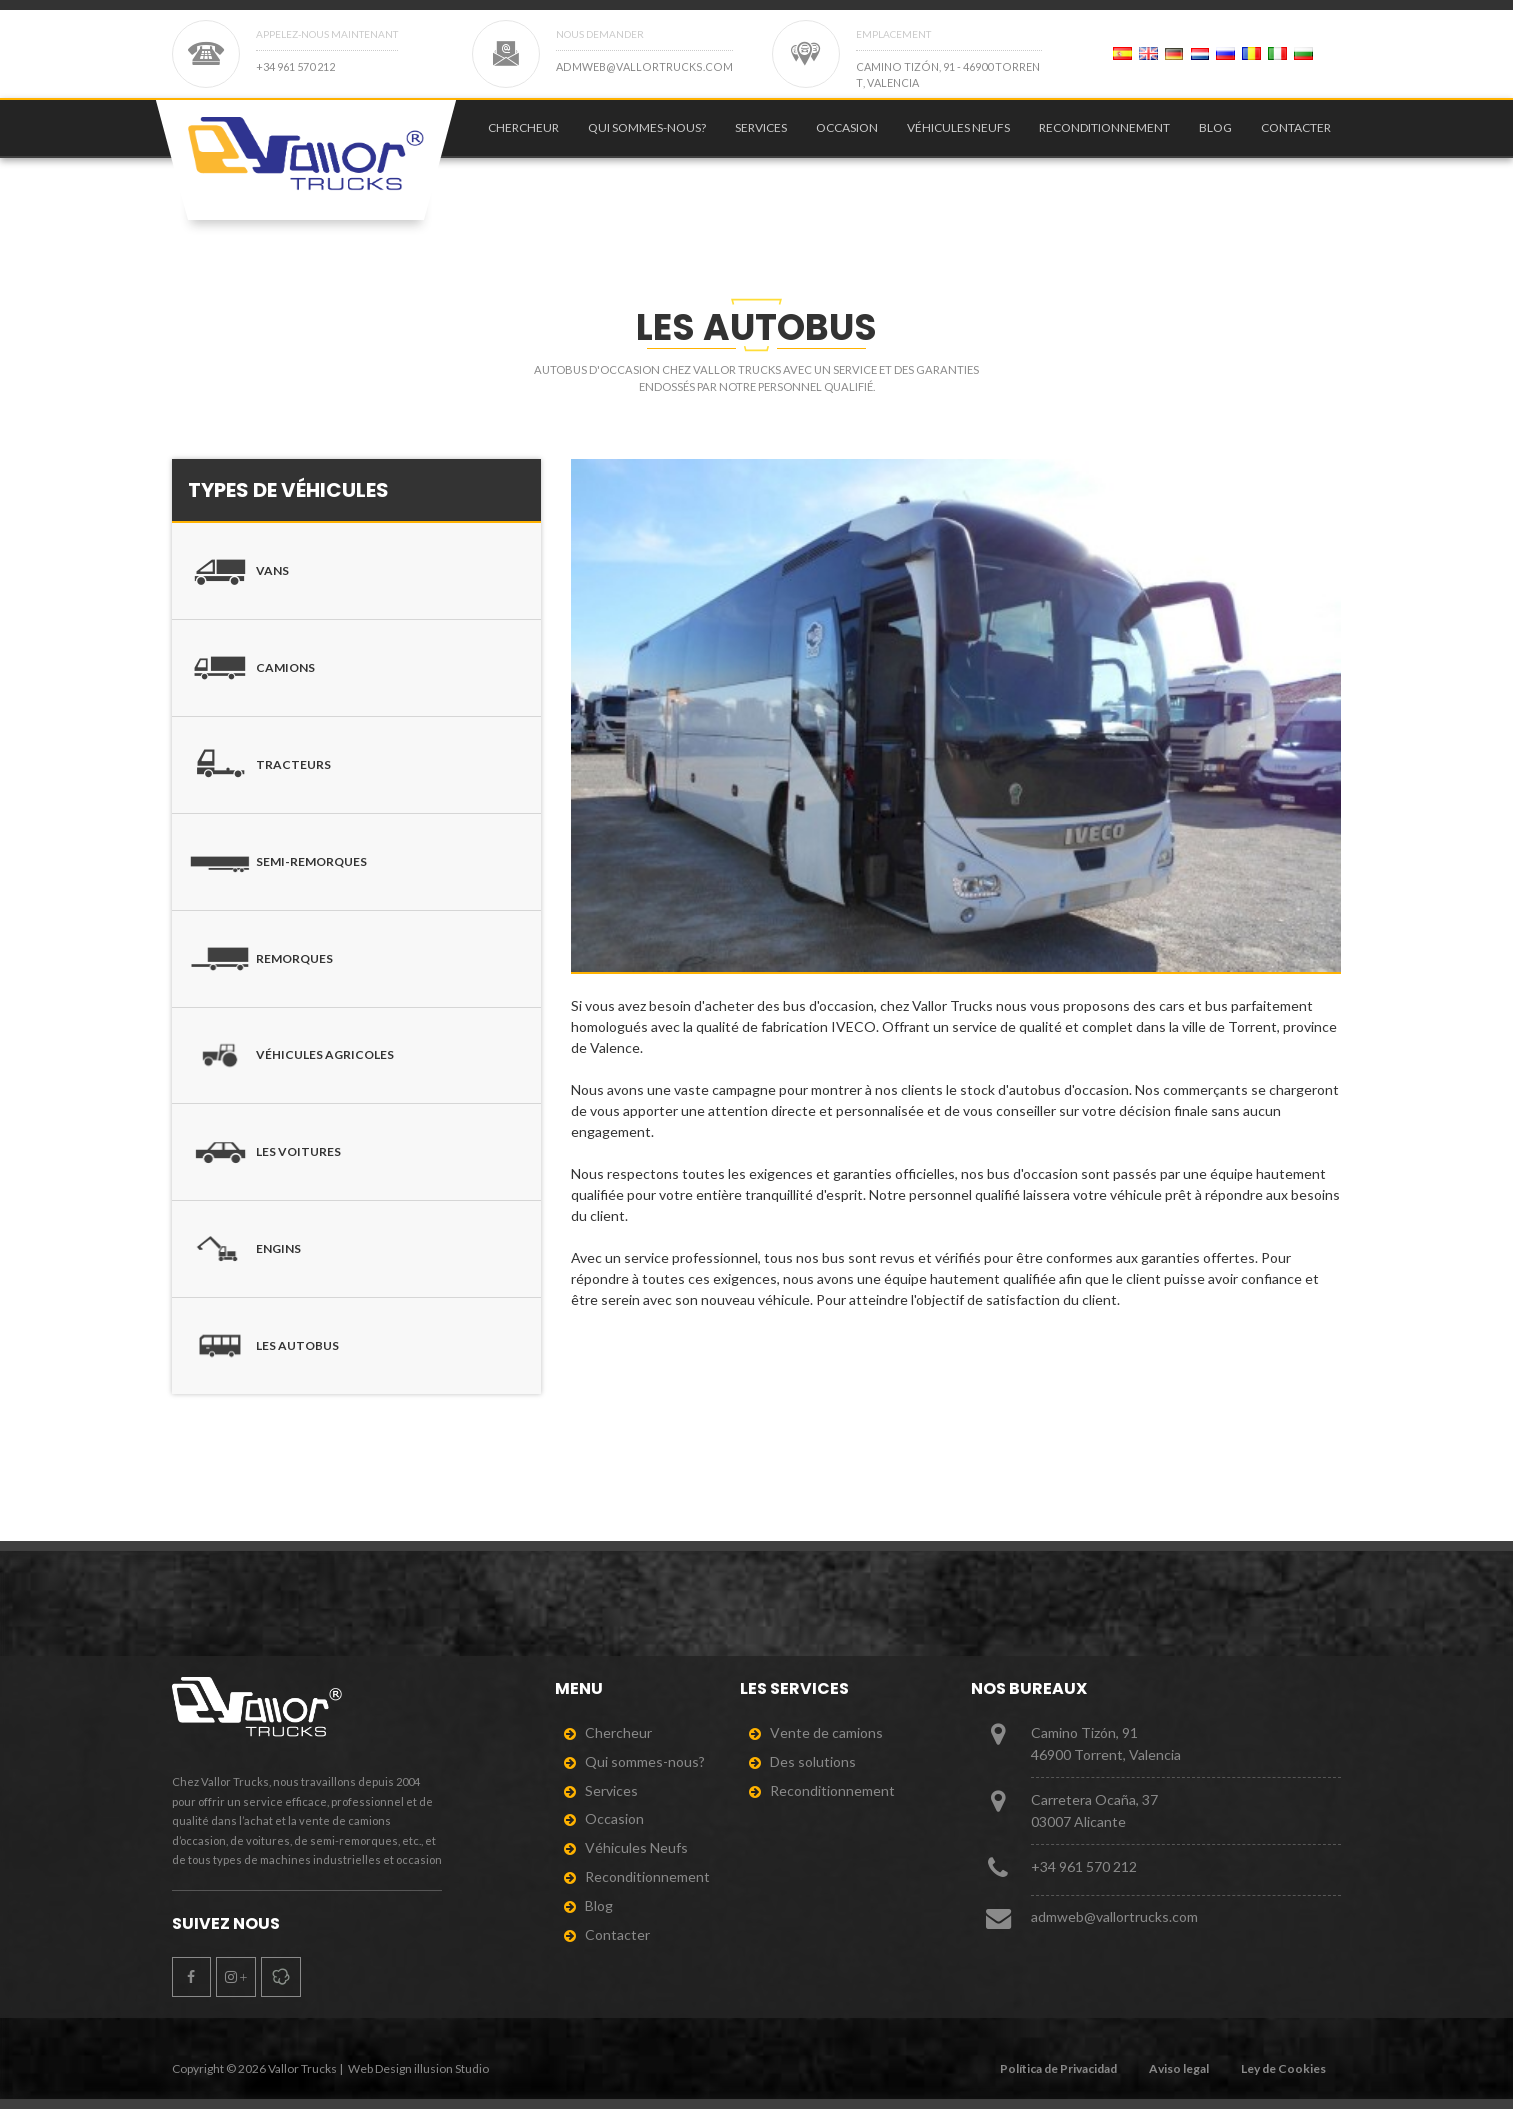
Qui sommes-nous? (647, 137)
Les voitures (264, 1152)
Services (761, 137)
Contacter (1296, 137)
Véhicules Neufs (958, 137)
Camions (251, 668)
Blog (1215, 137)
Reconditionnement (1104, 137)
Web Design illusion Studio (418, 2068)
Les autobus (263, 1346)
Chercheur (523, 137)
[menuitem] (520, 138)
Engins (244, 1249)
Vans (238, 571)
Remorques (260, 959)
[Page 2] (1123, 54)
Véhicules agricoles (291, 1056)
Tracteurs (259, 765)
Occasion (847, 137)
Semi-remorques (277, 862)
